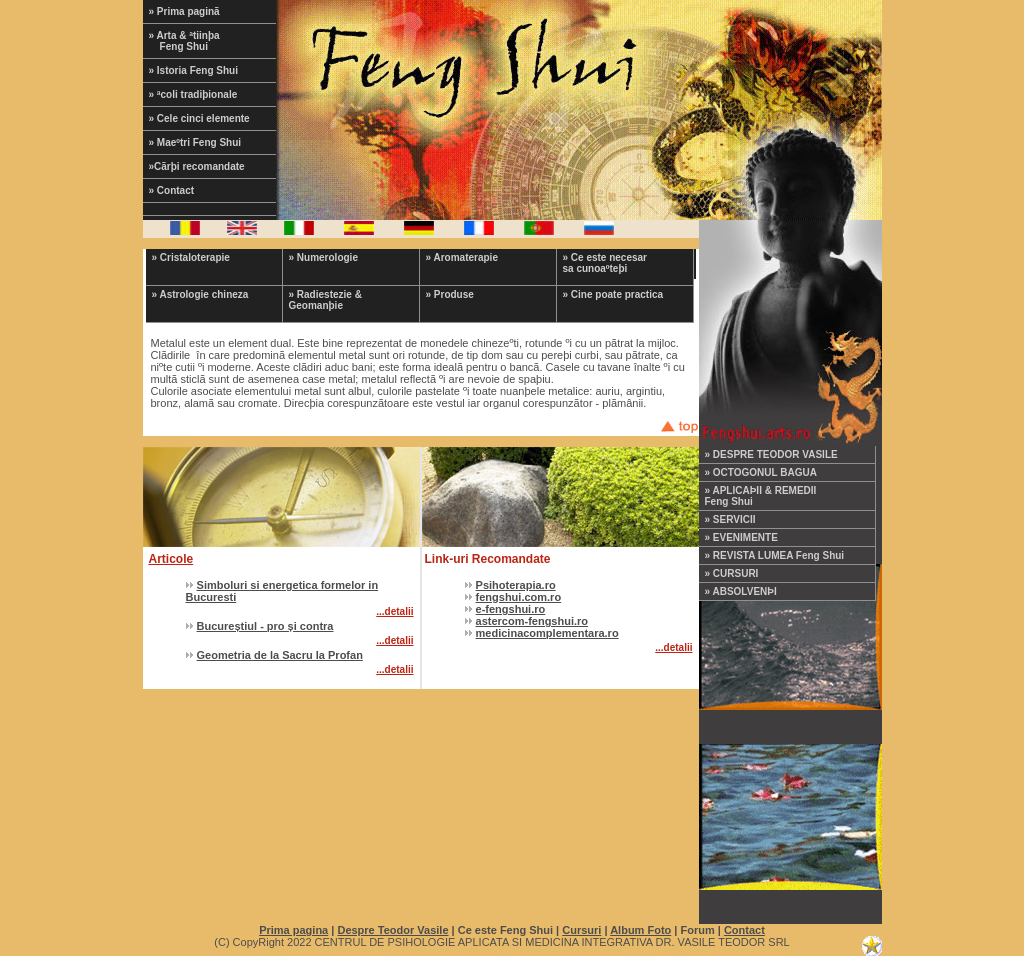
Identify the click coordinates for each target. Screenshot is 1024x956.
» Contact (172, 190)
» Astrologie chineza (200, 294)
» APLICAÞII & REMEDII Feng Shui (761, 496)
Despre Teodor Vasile (392, 930)
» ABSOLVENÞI (741, 591)
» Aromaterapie (462, 257)
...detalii (394, 611)
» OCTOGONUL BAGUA (761, 472)
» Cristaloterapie (191, 257)
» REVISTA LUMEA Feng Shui (775, 555)
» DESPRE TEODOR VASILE (771, 454)
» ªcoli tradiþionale (193, 94)
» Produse (450, 294)
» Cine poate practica (613, 294)
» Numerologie (323, 257)
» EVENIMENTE (741, 537)
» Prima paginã (184, 11)
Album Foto (640, 930)
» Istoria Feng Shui (193, 70)
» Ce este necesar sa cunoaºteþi (605, 263)
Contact (744, 930)
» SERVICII (730, 519)
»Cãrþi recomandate (197, 166)
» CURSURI (732, 573)
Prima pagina (293, 930)
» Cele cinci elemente (199, 118)
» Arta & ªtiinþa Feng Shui (197, 41)
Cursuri (581, 930)
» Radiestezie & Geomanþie (325, 300)
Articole (171, 559)
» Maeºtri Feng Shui (195, 142)
